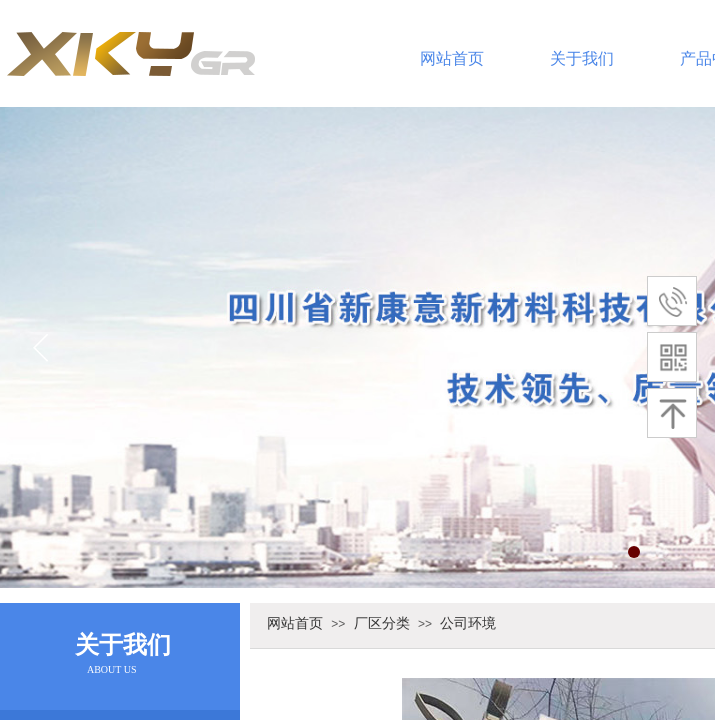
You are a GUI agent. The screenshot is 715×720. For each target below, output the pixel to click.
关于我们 (582, 58)
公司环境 (468, 623)
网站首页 (452, 58)
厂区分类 (382, 623)
